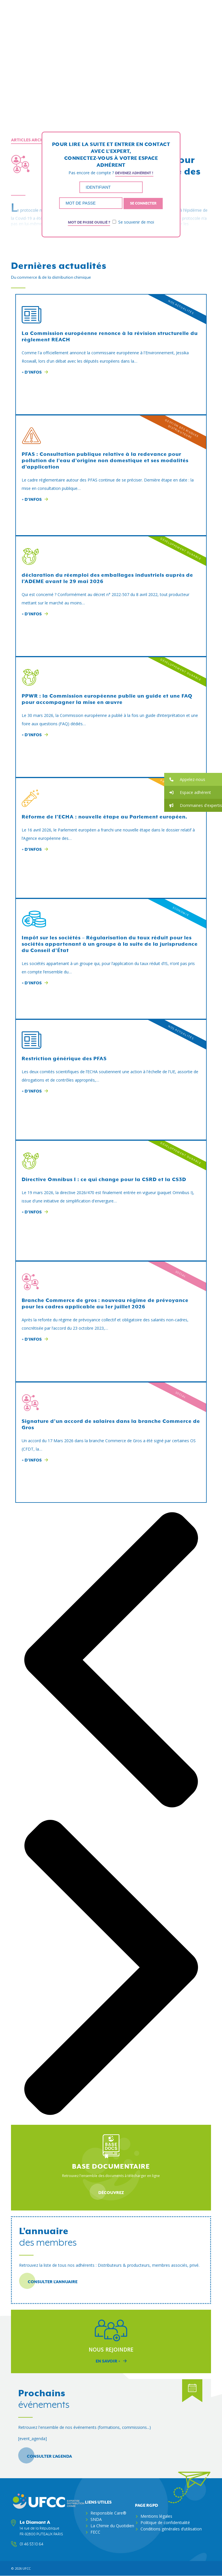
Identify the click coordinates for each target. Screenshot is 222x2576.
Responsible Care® (108, 2513)
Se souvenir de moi (133, 222)
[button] (193, 779)
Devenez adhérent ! (134, 173)
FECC (95, 2532)
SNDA (96, 2519)
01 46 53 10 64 (31, 2544)
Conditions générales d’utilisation (171, 2529)
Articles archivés (31, 140)
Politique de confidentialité (165, 2522)
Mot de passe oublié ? (89, 222)
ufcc (27, 2568)
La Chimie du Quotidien (112, 2525)
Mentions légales (156, 2516)
